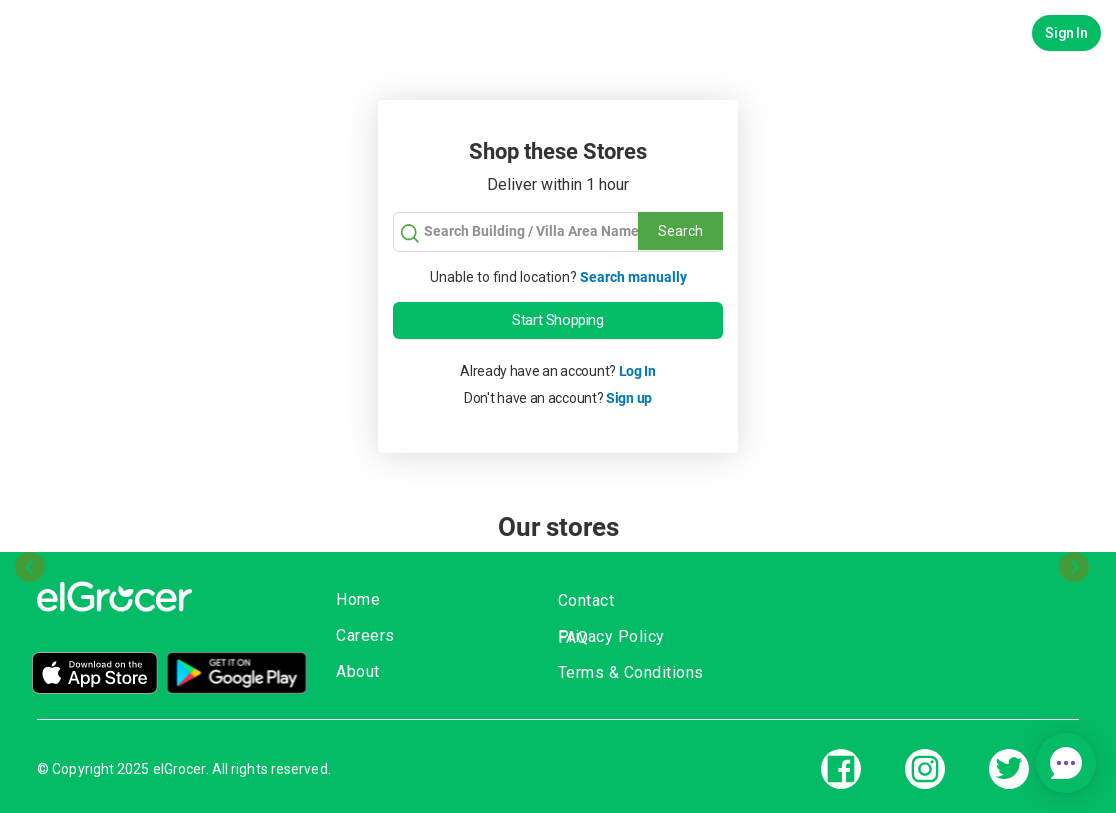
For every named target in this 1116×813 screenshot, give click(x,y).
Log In (637, 371)
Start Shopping (557, 320)
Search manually (633, 277)
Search (680, 231)
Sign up (629, 398)
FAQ (573, 637)
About (358, 671)
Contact (586, 600)
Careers (365, 635)
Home (358, 599)
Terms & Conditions (631, 672)
